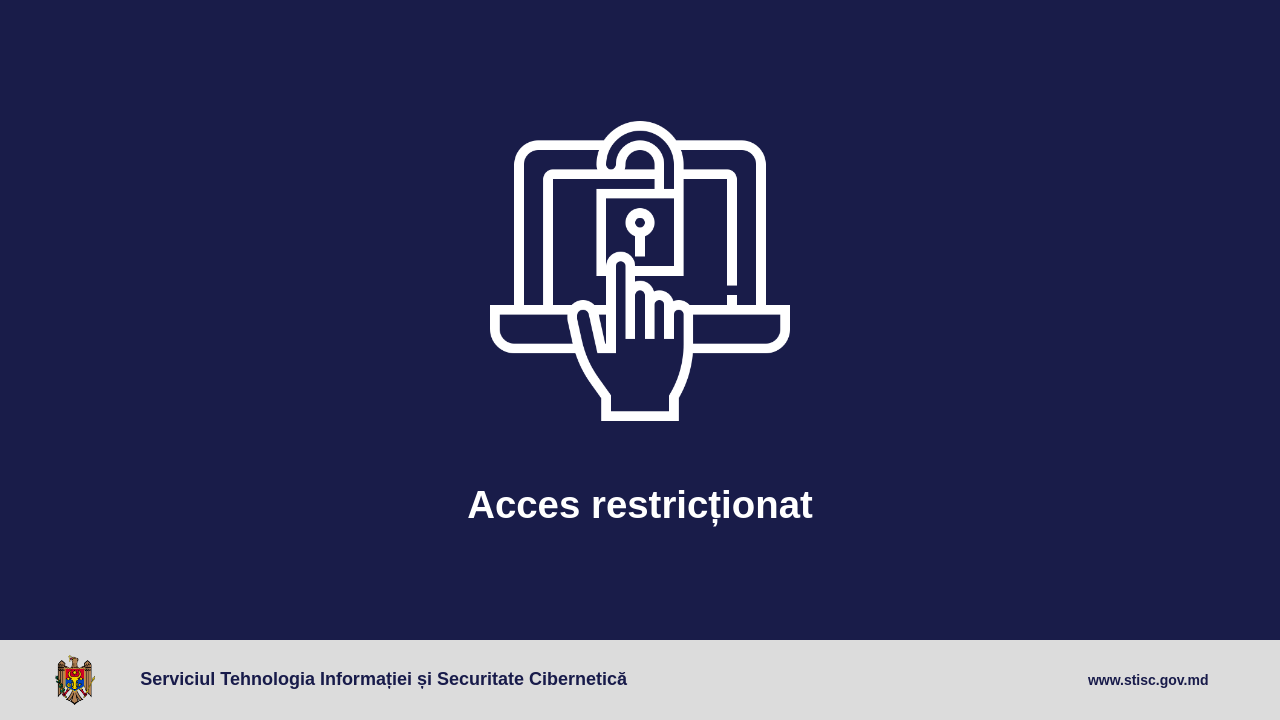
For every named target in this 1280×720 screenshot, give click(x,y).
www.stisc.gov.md (1148, 680)
